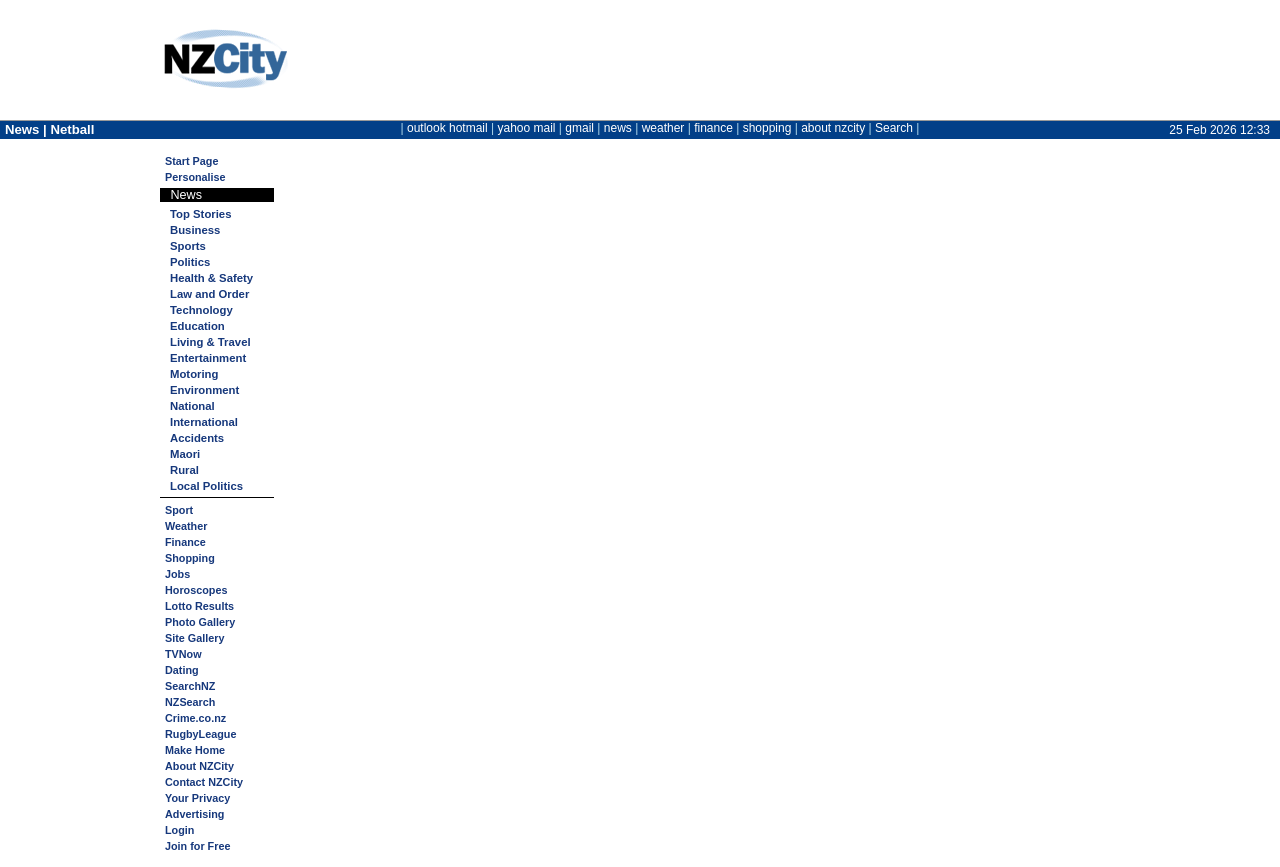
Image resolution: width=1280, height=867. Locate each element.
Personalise (195, 177)
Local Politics (206, 486)
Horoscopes (196, 590)
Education (197, 326)
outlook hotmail (447, 128)
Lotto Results (199, 606)
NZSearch (190, 702)
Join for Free (197, 846)
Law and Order (209, 294)
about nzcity (833, 128)
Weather (186, 526)
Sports (188, 246)
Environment (204, 390)
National (192, 406)
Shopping (190, 558)
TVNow (183, 654)
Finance (185, 542)
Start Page (191, 161)
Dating (182, 670)
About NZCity (199, 766)
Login (179, 830)
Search (894, 128)
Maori (185, 454)
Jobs (177, 574)
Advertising (194, 814)
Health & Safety (211, 278)
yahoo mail (527, 128)
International (204, 422)
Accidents (197, 438)
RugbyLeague (200, 734)
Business (195, 230)
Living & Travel (210, 342)
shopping (767, 128)
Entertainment (208, 358)
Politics (190, 262)
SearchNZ (190, 686)
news (618, 128)
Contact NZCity (204, 782)
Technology (201, 310)
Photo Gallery (200, 622)
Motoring (194, 374)
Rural (184, 470)
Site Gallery (194, 638)
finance (713, 128)
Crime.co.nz (195, 718)
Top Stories (200, 214)
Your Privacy (197, 798)
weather (663, 128)
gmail (579, 128)
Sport (179, 510)
